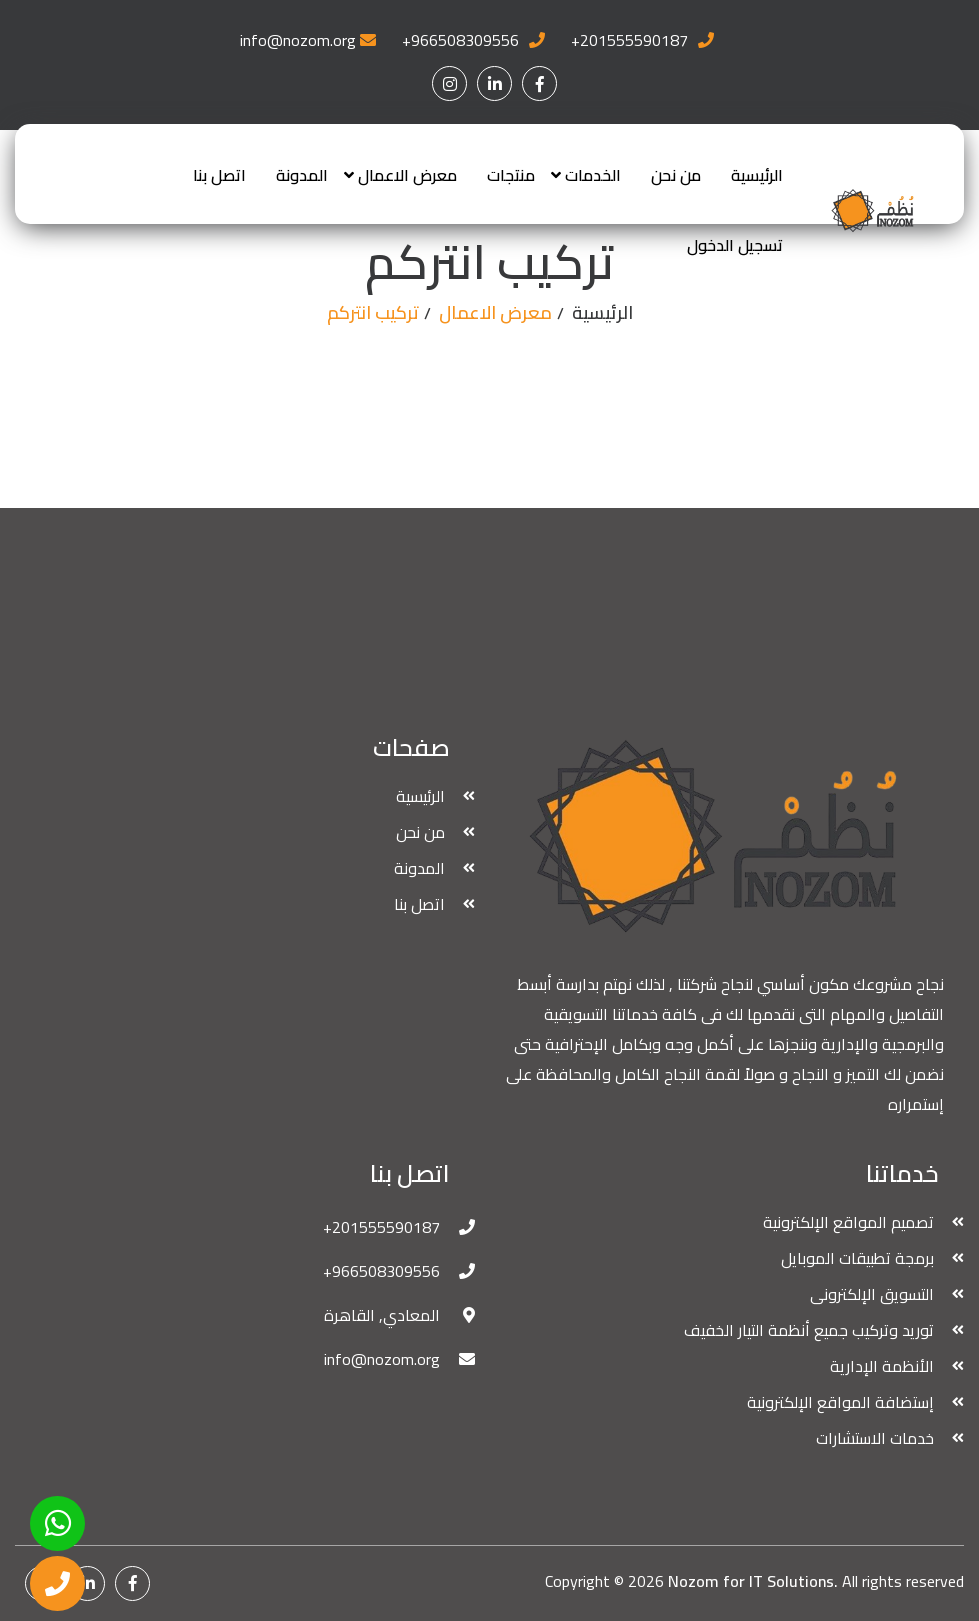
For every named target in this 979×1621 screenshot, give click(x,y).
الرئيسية (757, 175)
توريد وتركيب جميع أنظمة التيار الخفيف (809, 1330)
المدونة (302, 175)
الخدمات (593, 175)
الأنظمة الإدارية (882, 1366)
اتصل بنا (219, 175)
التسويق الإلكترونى (872, 1294)
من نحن (676, 175)
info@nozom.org (298, 40)
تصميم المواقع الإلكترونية (848, 1222)
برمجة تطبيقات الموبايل (857, 1258)
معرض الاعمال (407, 175)
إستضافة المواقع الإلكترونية (840, 1402)
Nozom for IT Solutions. (753, 1581)
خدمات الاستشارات (875, 1438)
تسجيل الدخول (735, 245)
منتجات (511, 175)
